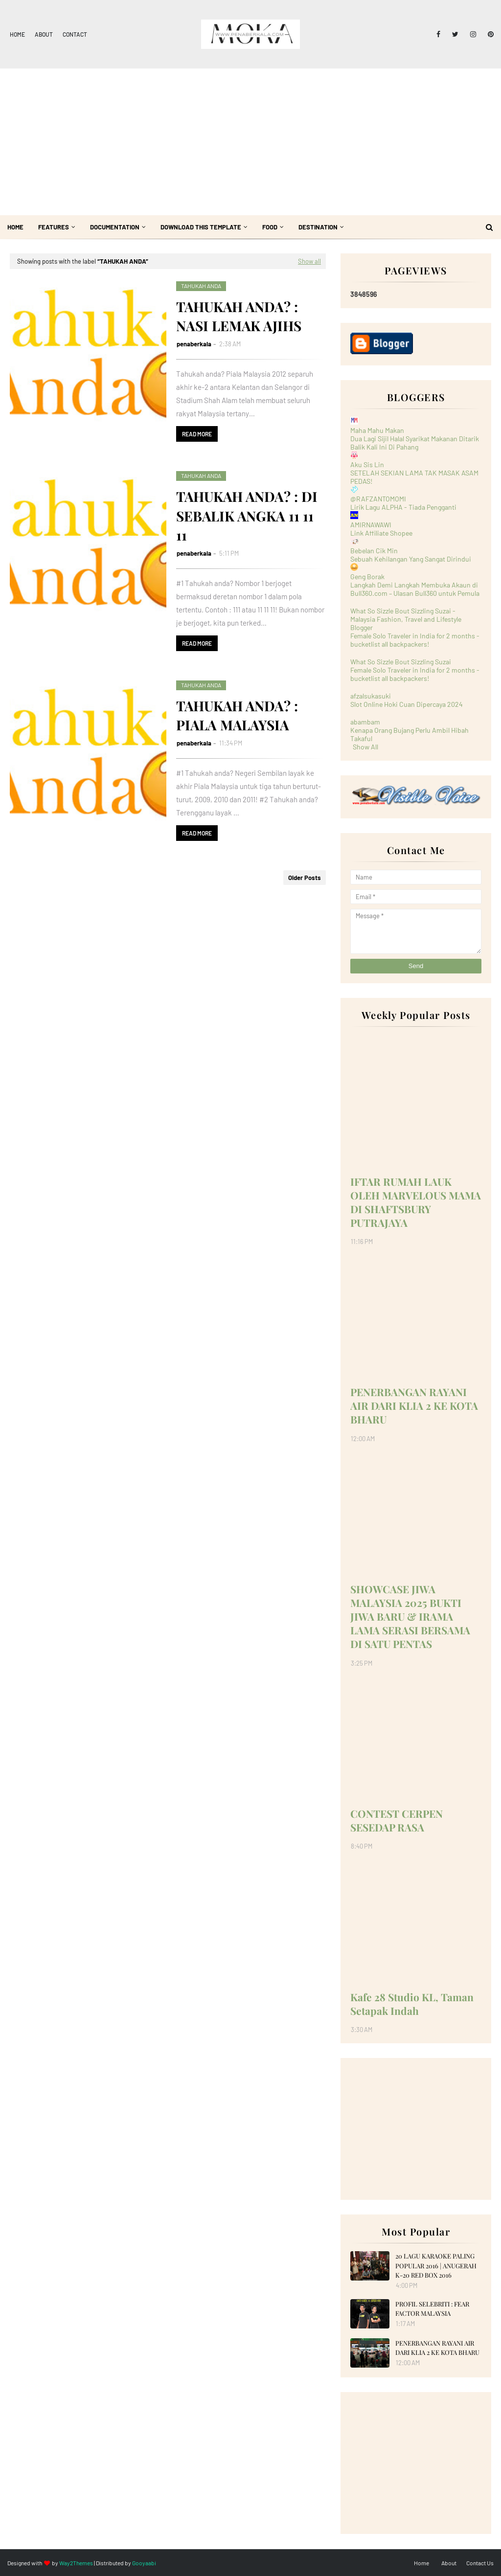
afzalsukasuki (370, 696)
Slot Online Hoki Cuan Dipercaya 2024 (406, 704)
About (44, 34)
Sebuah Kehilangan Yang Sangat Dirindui (410, 559)
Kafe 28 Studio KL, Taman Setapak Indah (412, 2003)
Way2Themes (76, 2562)
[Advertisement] (250, 141)
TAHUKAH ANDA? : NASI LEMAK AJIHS (238, 316)
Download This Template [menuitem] (200, 227)
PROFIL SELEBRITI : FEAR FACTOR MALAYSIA (432, 2309)
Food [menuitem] (269, 227)
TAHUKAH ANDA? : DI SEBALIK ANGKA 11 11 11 (247, 515)
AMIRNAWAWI (370, 524)
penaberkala (194, 344)
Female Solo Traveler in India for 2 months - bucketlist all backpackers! (414, 640)
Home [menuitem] (15, 227)
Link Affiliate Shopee (381, 533)
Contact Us (480, 2562)
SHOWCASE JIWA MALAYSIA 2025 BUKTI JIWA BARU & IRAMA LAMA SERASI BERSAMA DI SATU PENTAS (410, 1616)
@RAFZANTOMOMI (378, 499)
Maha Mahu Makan (377, 430)
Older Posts (304, 877)
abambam (365, 722)
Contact (75, 34)
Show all (309, 261)
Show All (365, 747)
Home (17, 34)
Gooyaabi (144, 2562)
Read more (197, 433)
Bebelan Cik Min (374, 550)
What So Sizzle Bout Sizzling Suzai (400, 661)
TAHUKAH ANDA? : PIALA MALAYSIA (237, 715)
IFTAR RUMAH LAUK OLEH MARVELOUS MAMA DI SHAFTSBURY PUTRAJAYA (415, 1202)
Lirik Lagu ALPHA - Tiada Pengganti (403, 507)
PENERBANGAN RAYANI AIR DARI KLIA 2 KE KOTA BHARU (414, 1405)
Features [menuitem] (53, 227)
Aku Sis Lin (367, 464)
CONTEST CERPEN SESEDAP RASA (396, 1820)
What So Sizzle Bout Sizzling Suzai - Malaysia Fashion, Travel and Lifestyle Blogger (405, 619)
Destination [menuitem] (318, 227)
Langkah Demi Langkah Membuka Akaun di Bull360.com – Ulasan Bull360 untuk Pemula (414, 589)
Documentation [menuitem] (114, 227)
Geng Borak (367, 576)
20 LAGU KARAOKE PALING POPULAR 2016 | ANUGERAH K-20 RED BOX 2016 (436, 2265)
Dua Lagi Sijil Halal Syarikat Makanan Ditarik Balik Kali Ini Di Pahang (414, 442)
